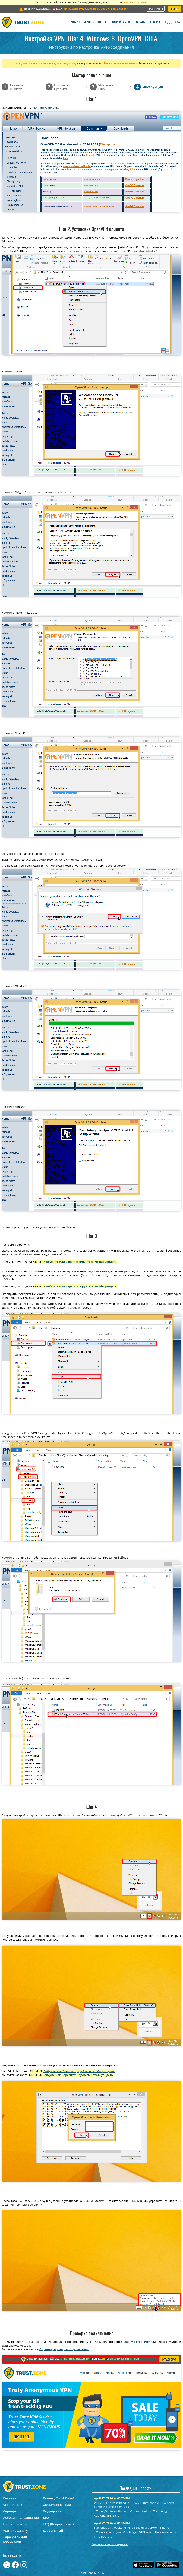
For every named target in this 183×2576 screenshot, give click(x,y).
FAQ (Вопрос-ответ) (58, 2524)
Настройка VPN (120, 22)
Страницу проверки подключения (64, 2349)
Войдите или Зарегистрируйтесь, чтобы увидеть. (81, 1262)
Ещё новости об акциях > (110, 2544)
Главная (9, 2498)
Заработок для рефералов (15, 2539)
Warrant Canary (15, 2530)
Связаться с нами (57, 2504)
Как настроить (134, 2)
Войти (174, 9)
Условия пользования (21, 2517)
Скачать (139, 22)
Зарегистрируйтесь (153, 63)
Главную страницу (136, 2341)
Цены (102, 22)
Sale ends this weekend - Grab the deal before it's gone (131, 2527)
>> (96, 9)
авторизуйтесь (89, 63)
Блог (46, 2517)
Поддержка (172, 22)
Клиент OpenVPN (46, 107)
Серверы (154, 22)
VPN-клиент (12, 2504)
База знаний (53, 2530)
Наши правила (15, 2524)
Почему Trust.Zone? (81, 22)
